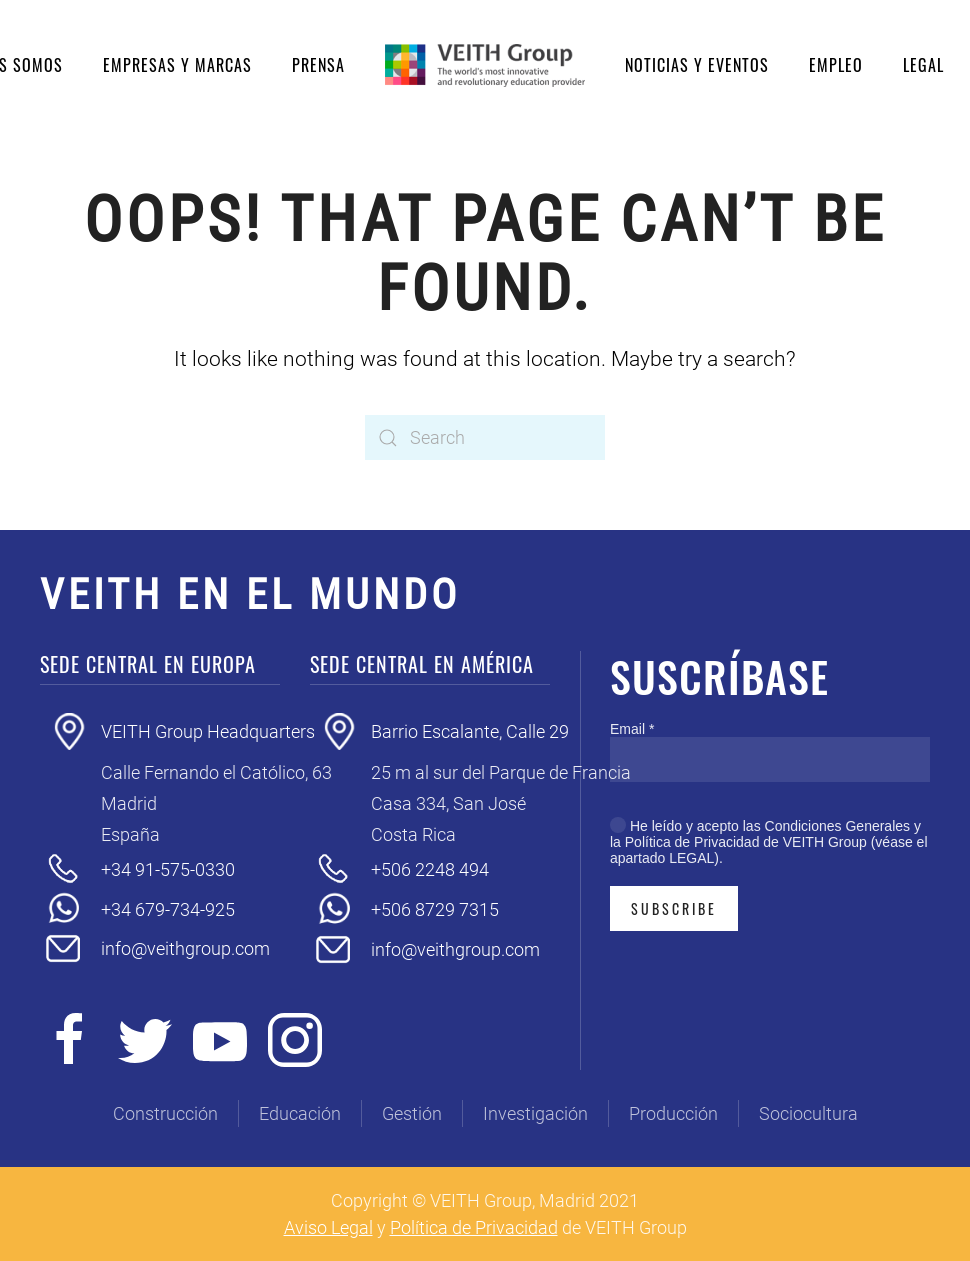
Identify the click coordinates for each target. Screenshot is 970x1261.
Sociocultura (808, 1113)
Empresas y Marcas (177, 65)
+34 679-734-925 (168, 909)
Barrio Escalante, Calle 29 (470, 731)
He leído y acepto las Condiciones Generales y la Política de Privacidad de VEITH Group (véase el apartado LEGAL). (769, 842)
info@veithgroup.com (185, 948)
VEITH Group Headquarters (208, 731)
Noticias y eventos (697, 65)
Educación (300, 1113)
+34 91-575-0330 (168, 869)
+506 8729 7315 (435, 909)
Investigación (535, 1113)
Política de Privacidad (474, 1227)
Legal (923, 65)
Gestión (412, 1113)
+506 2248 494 (430, 869)
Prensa (318, 65)
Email (632, 729)
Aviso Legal (328, 1227)
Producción (673, 1113)
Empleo (836, 65)
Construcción (165, 1113)
